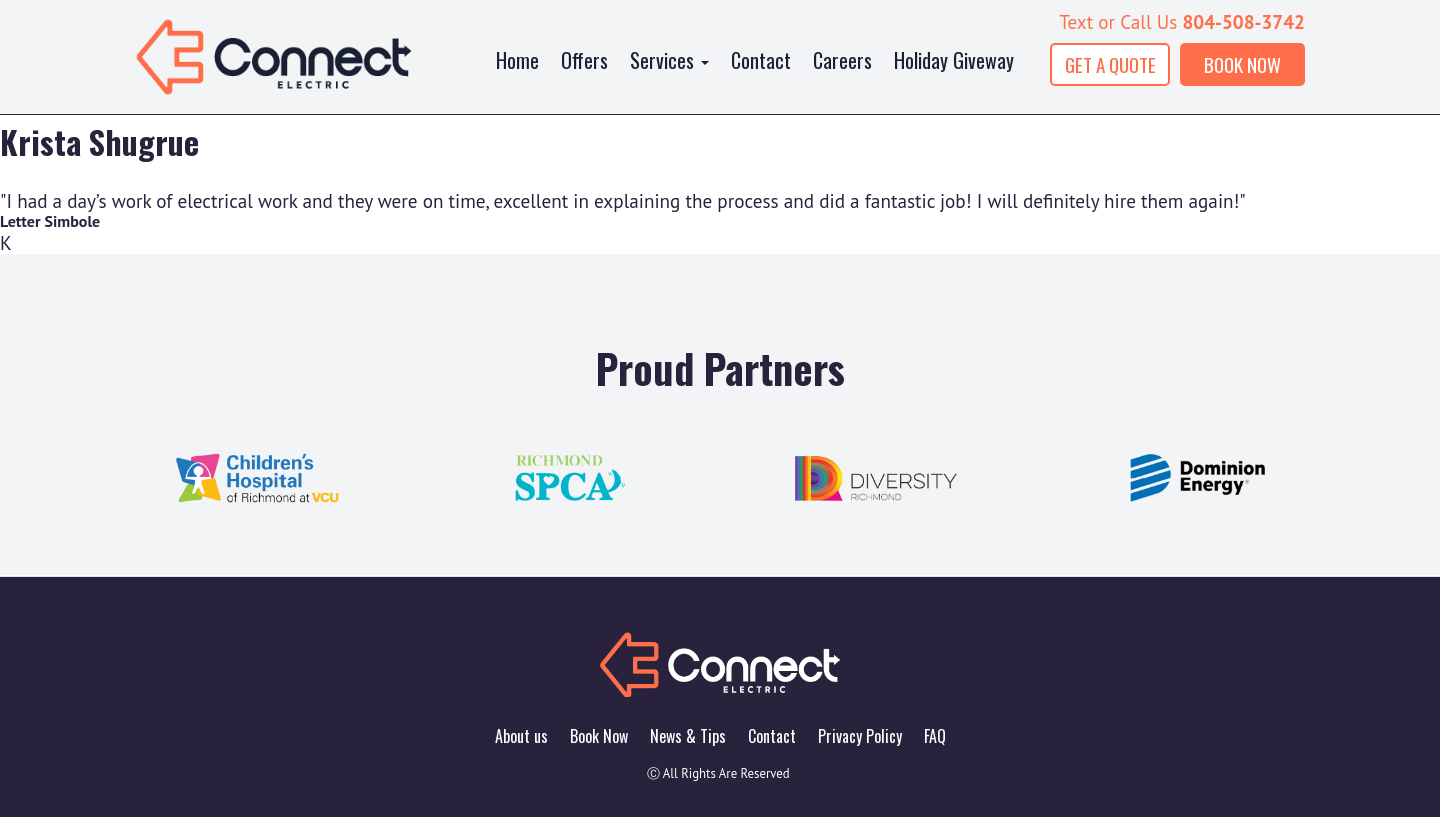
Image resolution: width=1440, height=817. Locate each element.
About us (521, 736)
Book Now (599, 736)
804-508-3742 (1243, 21)
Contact (761, 60)
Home (517, 60)
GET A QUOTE (1110, 64)
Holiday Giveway (954, 60)
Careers (842, 60)
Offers (584, 60)
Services (669, 60)
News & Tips (688, 736)
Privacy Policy (860, 736)
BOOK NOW (1242, 64)
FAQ (935, 736)
